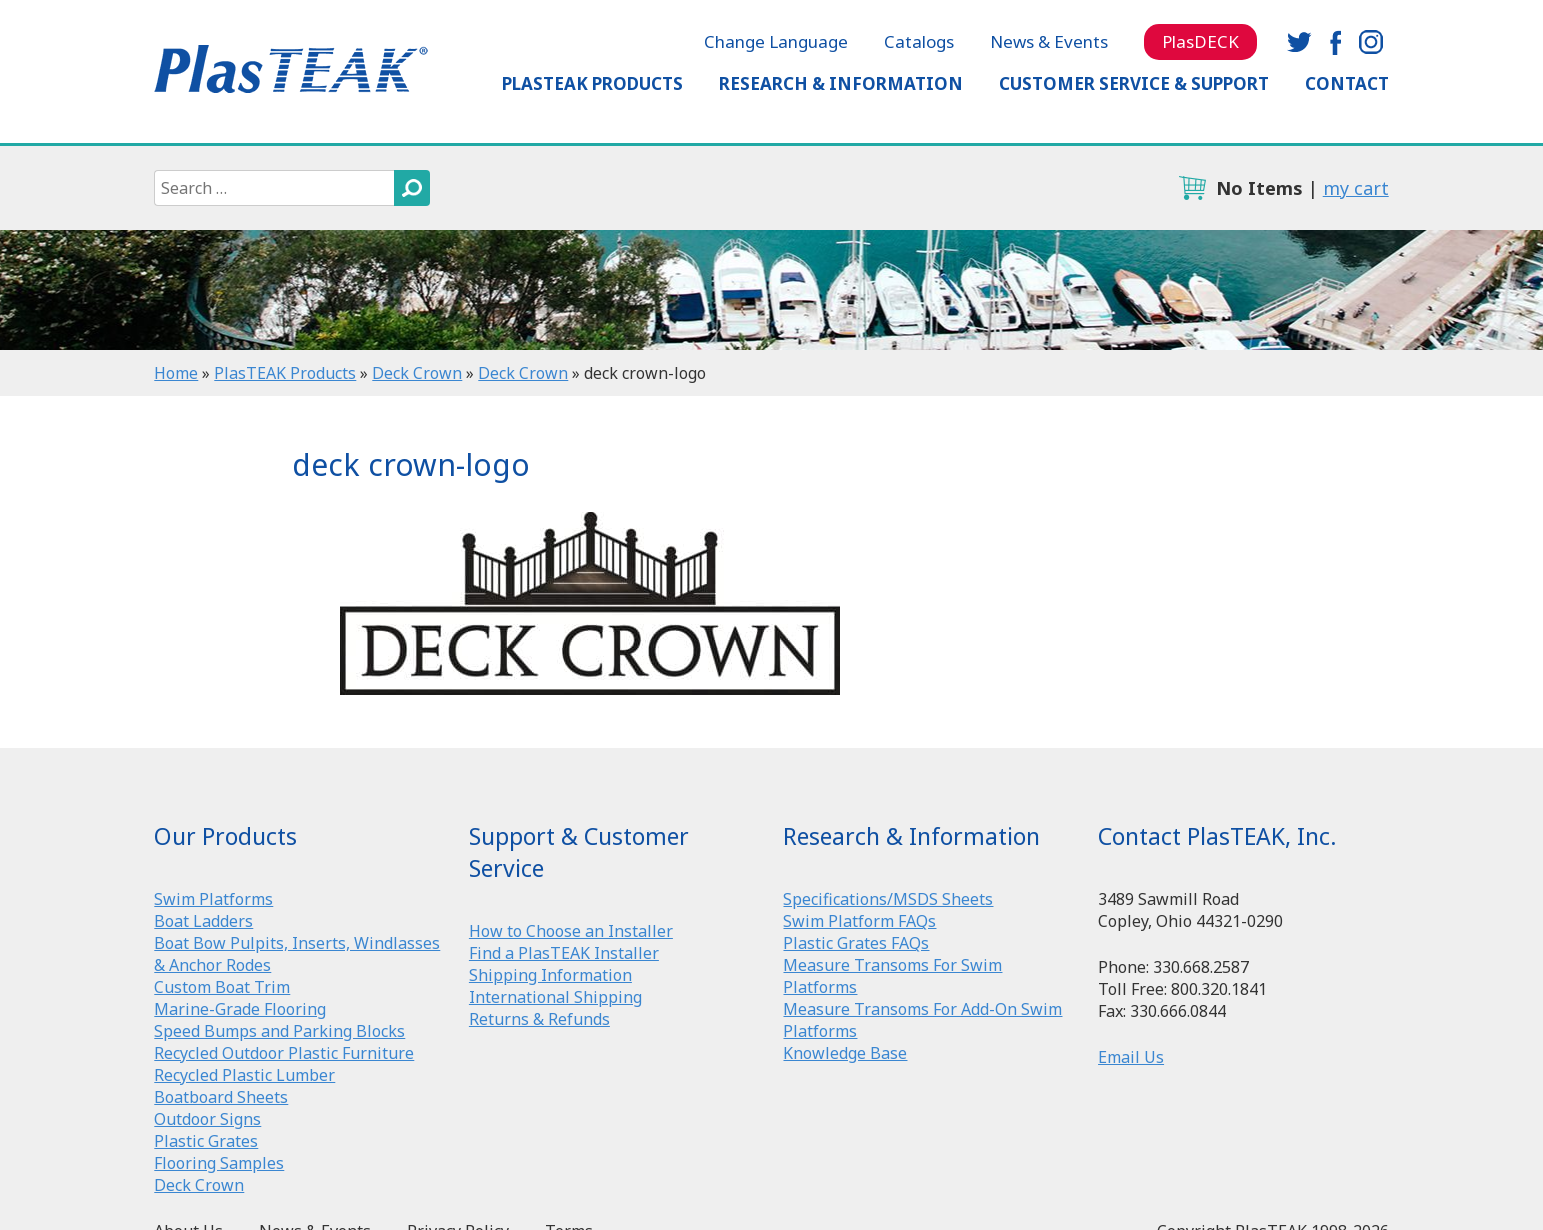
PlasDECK (1200, 41)
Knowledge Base (845, 1053)
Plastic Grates (206, 1141)
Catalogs (919, 41)
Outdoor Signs (207, 1119)
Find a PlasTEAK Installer (564, 953)
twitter (1299, 42)
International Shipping (555, 997)
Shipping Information (550, 975)
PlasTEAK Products (592, 83)
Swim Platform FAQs (859, 921)
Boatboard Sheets (221, 1097)
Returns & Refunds (539, 1019)
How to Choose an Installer (571, 931)
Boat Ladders (203, 921)
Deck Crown (417, 373)
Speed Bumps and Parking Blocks (279, 1031)
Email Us (1131, 1057)
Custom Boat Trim (222, 987)
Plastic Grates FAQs (856, 943)
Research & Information (841, 83)
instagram (1371, 42)
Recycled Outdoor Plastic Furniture (284, 1053)
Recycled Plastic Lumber (244, 1075)
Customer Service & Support (1134, 83)
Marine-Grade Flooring (240, 1009)
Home (176, 373)
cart (1192, 188)
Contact (1347, 83)
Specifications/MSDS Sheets (888, 899)
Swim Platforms (213, 899)
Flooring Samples (219, 1163)
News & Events (1049, 41)
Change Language (776, 41)
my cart (1356, 188)
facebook (1335, 42)
